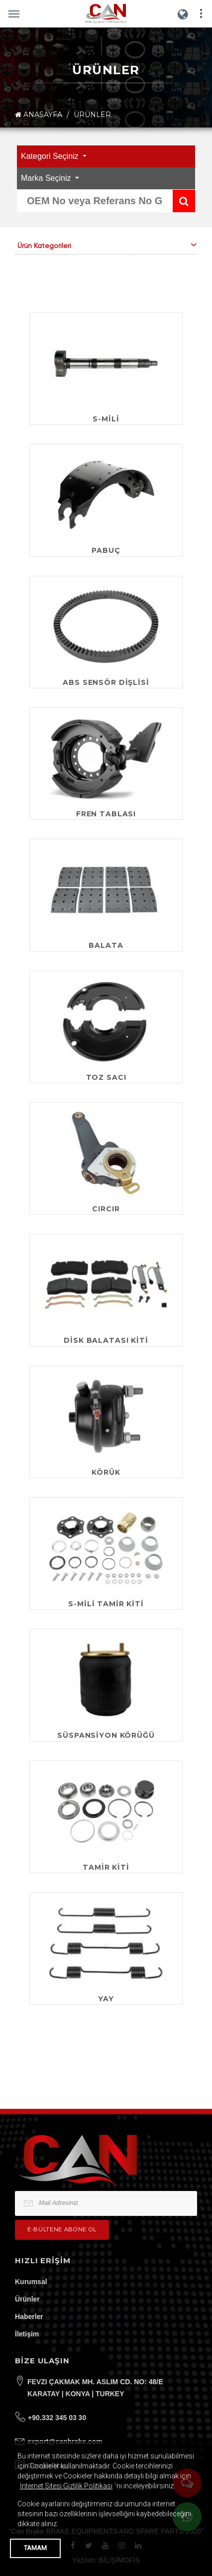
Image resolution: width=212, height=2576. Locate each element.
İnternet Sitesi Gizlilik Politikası (66, 2486)
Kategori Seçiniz (51, 156)
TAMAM (35, 2548)
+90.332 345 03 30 (57, 2418)
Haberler (29, 2316)
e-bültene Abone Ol (62, 2229)
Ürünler (27, 2299)
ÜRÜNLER (92, 114)
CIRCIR (105, 1208)
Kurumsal (31, 2282)
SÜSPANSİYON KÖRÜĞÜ (105, 1735)
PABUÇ (106, 550)
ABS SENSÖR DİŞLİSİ (106, 682)
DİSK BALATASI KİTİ (106, 1340)
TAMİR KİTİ (106, 1867)
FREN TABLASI (106, 813)
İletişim (27, 2334)
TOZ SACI (106, 1077)
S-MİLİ (106, 418)
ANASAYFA (38, 115)
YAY (106, 1998)
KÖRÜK (106, 1472)
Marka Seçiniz (47, 178)
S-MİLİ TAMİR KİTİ (105, 1603)
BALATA (106, 945)
